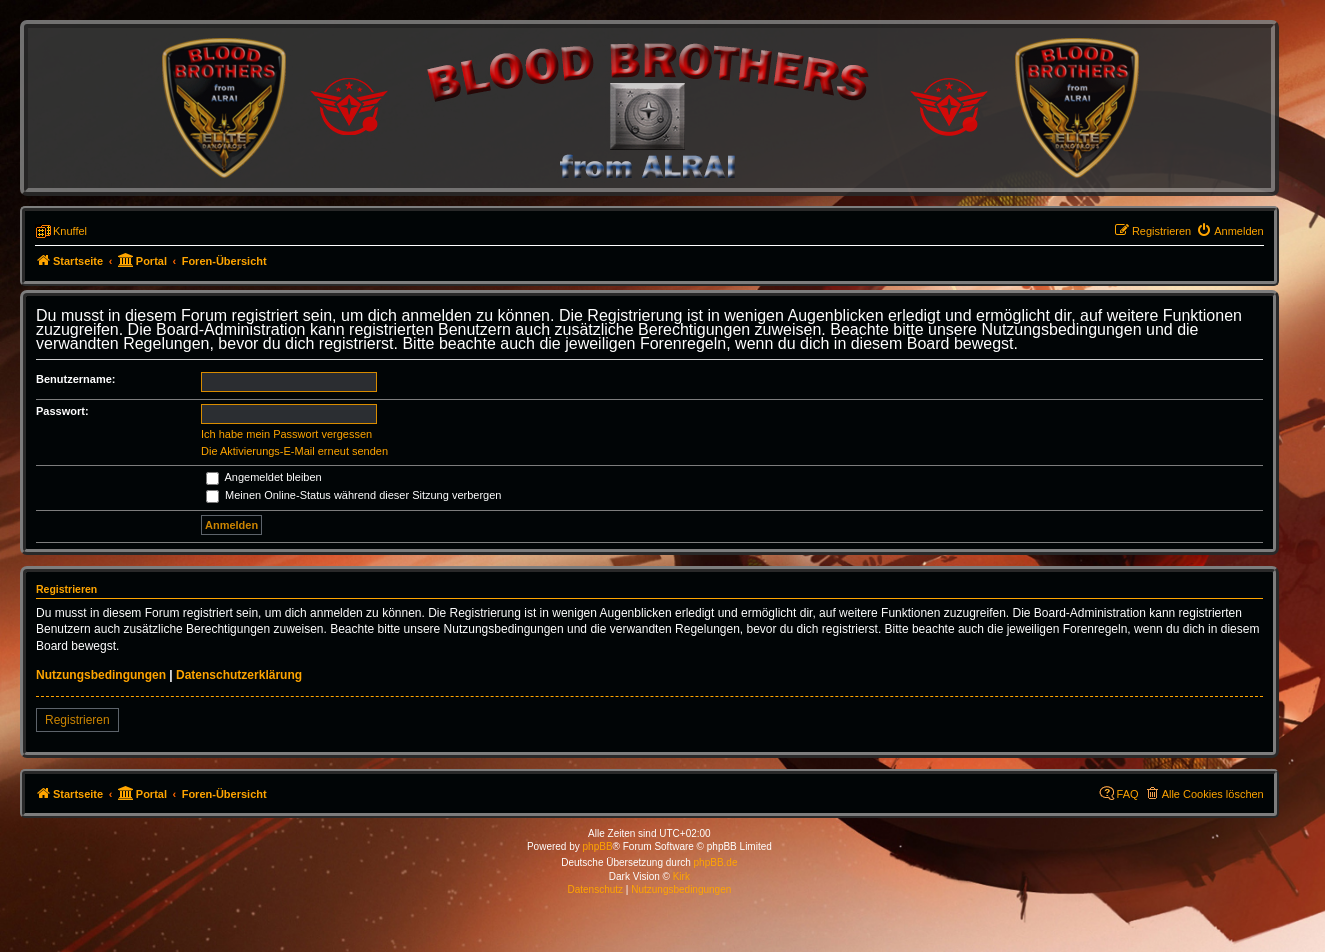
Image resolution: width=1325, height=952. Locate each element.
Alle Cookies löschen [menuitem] (1213, 794)
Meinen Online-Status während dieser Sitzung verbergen (353, 495)
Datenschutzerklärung (239, 675)
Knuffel (70, 231)
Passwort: (62, 411)
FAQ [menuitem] (1128, 794)
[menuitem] (1230, 231)
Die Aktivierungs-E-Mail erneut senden (294, 451)
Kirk (681, 876)
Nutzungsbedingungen (101, 675)
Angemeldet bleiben (264, 477)
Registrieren (77, 720)
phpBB (598, 846)
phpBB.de (716, 862)
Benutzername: (75, 379)
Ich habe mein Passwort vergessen (286, 434)
